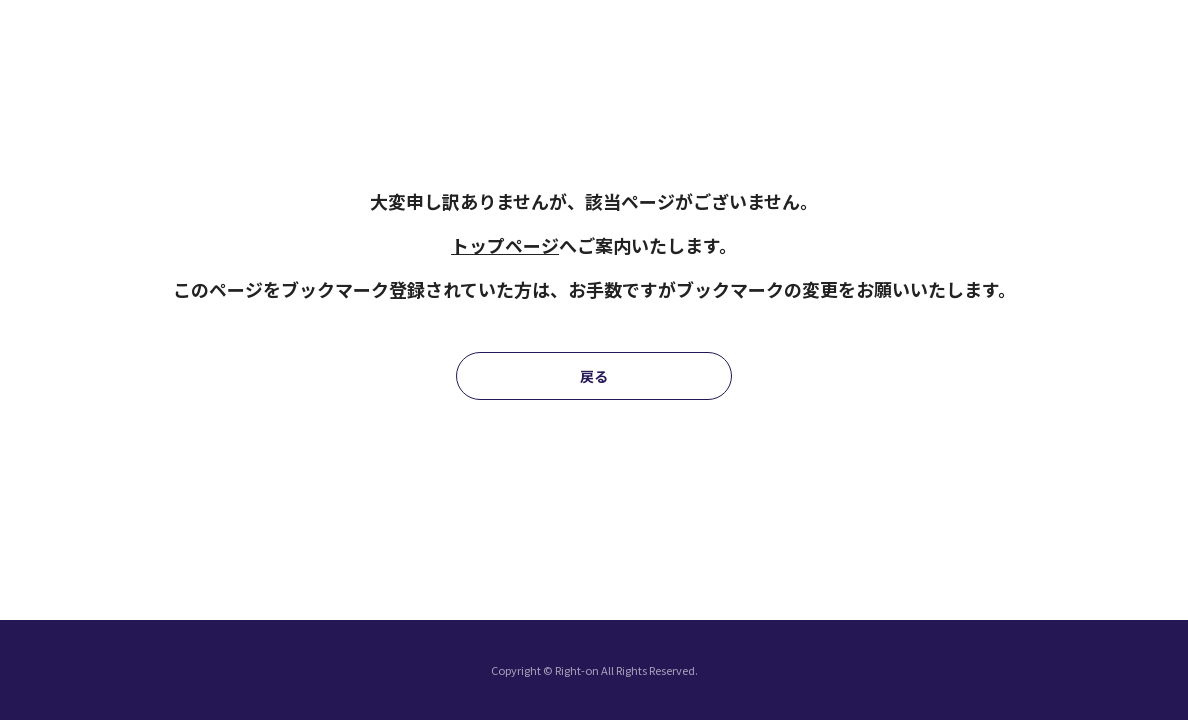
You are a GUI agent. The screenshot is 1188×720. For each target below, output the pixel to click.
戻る (594, 376)
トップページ (505, 245)
